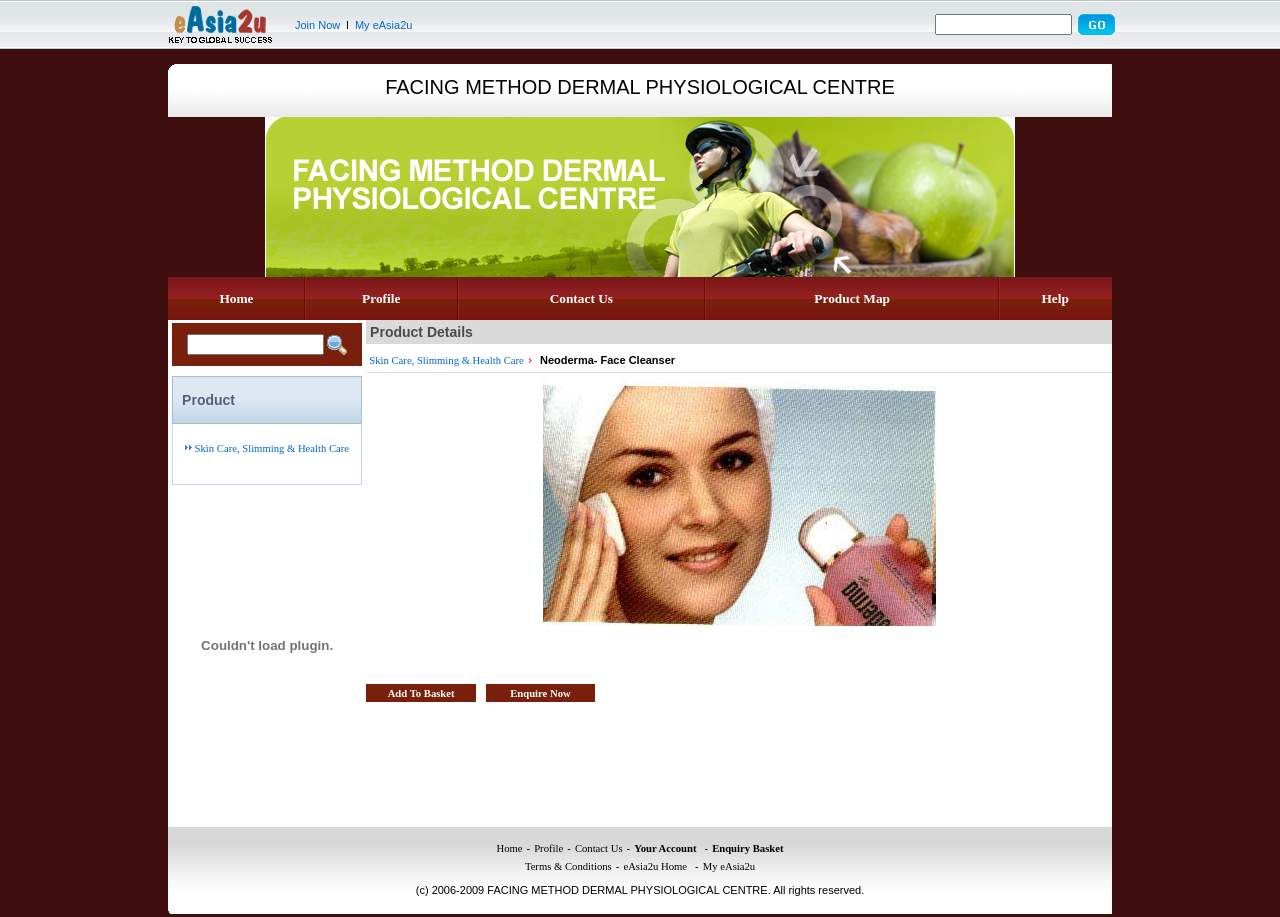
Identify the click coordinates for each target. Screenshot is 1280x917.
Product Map (852, 298)
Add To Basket (421, 693)
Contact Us (581, 298)
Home (236, 298)
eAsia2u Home (655, 866)
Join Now (317, 25)
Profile (381, 298)
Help (1054, 298)
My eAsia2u (383, 25)
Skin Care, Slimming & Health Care (272, 448)
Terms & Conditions (568, 866)
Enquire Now (540, 693)
